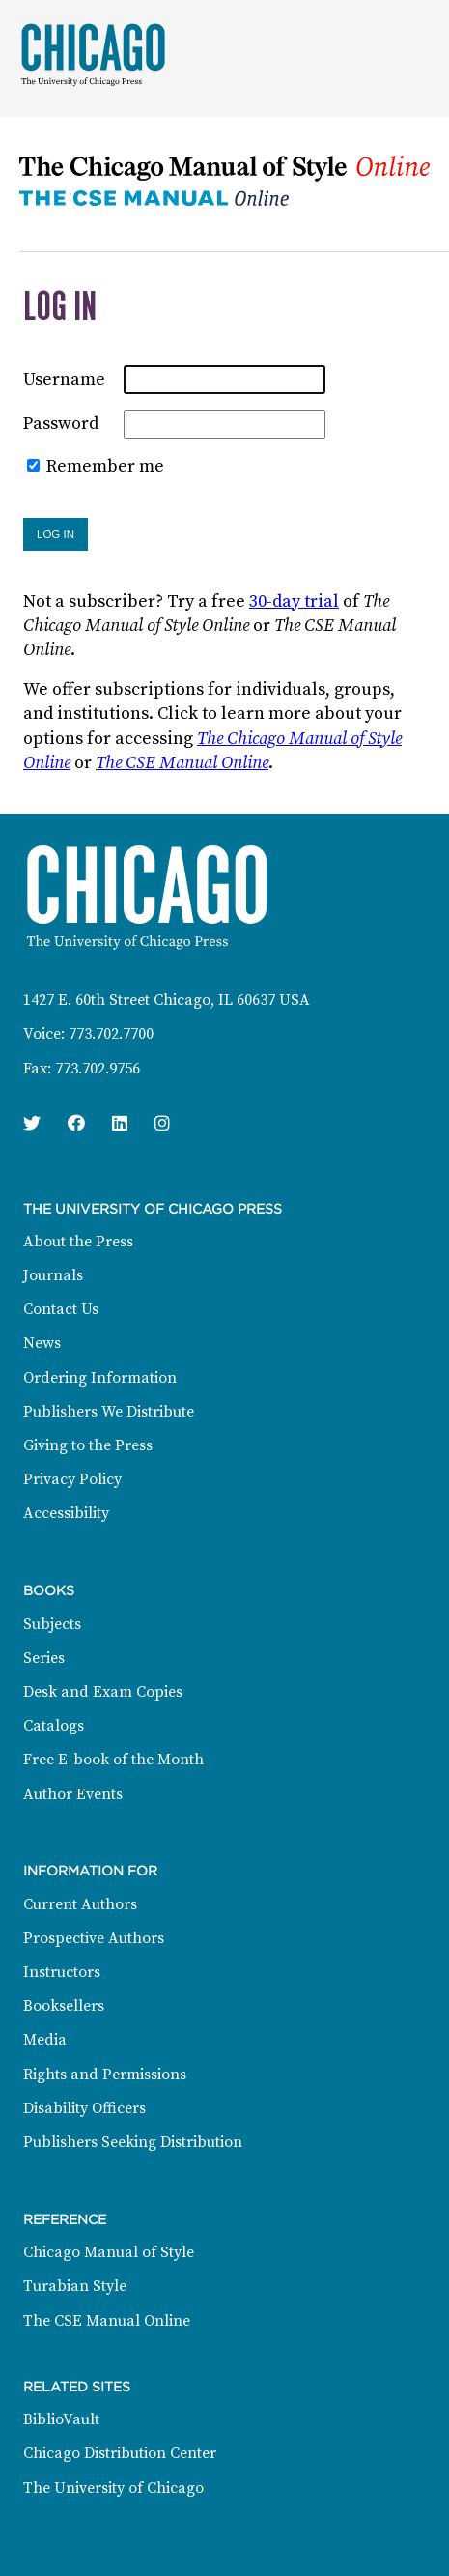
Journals (53, 1275)
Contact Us (60, 1309)
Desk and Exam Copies (102, 1692)
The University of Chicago (113, 2488)
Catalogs (53, 1725)
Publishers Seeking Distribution (132, 2142)
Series (44, 1658)
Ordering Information (100, 1378)
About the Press (78, 1241)
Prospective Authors (93, 1938)
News (42, 1343)
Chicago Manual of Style (108, 2252)
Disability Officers (84, 2108)
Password (60, 424)
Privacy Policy (72, 1479)
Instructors (61, 1972)
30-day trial (294, 601)
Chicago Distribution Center (119, 2453)
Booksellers (63, 2006)
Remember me (105, 466)
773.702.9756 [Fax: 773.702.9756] (97, 1068)
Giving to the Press (88, 1445)
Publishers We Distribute (108, 1411)
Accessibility (66, 1513)
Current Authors (80, 1904)
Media (45, 2039)
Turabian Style (74, 2286)
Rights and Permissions (104, 2074)
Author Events (73, 1794)
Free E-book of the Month (113, 1759)
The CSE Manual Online (182, 763)
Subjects (52, 1624)
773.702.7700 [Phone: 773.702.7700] (111, 1034)
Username (64, 379)
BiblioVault (61, 2419)
